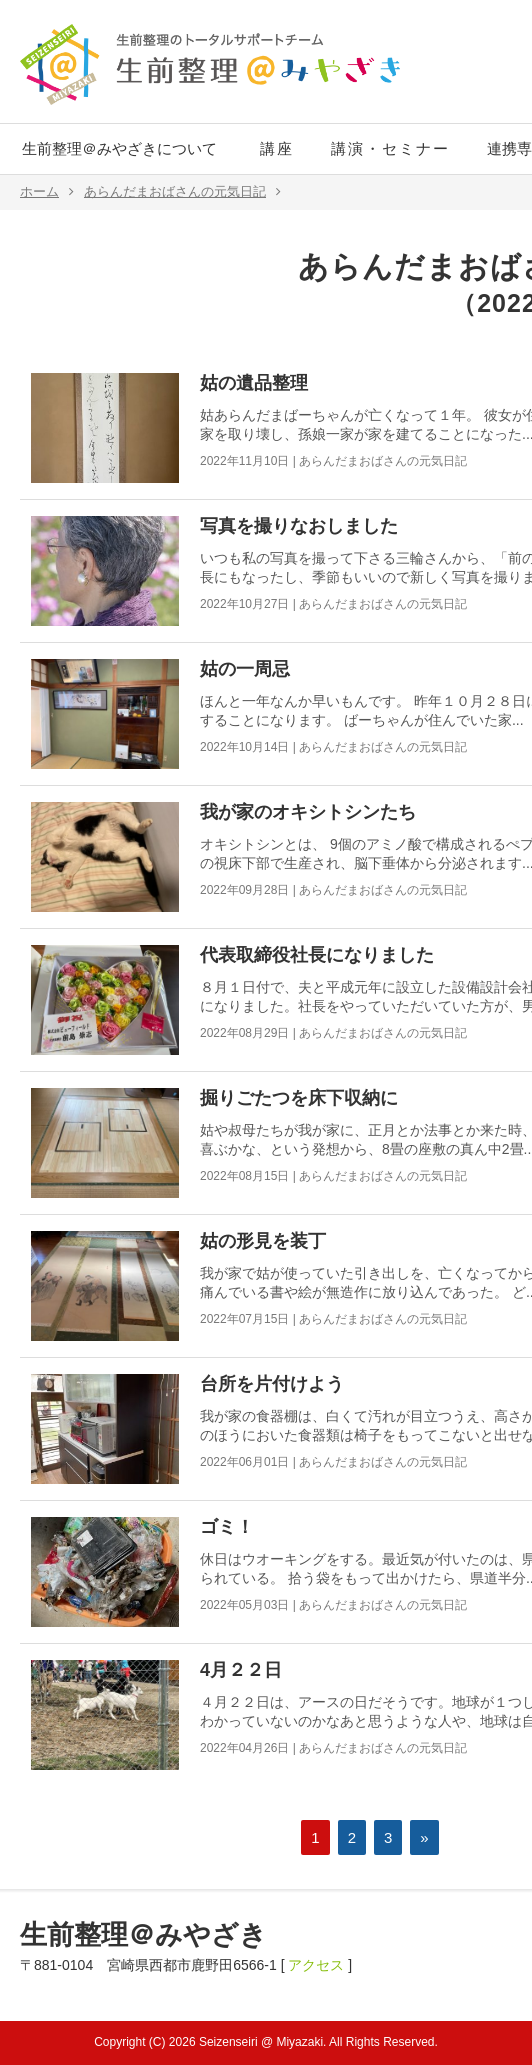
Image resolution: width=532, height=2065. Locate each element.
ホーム (47, 192)
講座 (277, 148)
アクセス (316, 1965)
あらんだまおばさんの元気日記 (182, 192)
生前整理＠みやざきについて (119, 148)
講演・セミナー (390, 148)
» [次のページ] (424, 1837)
